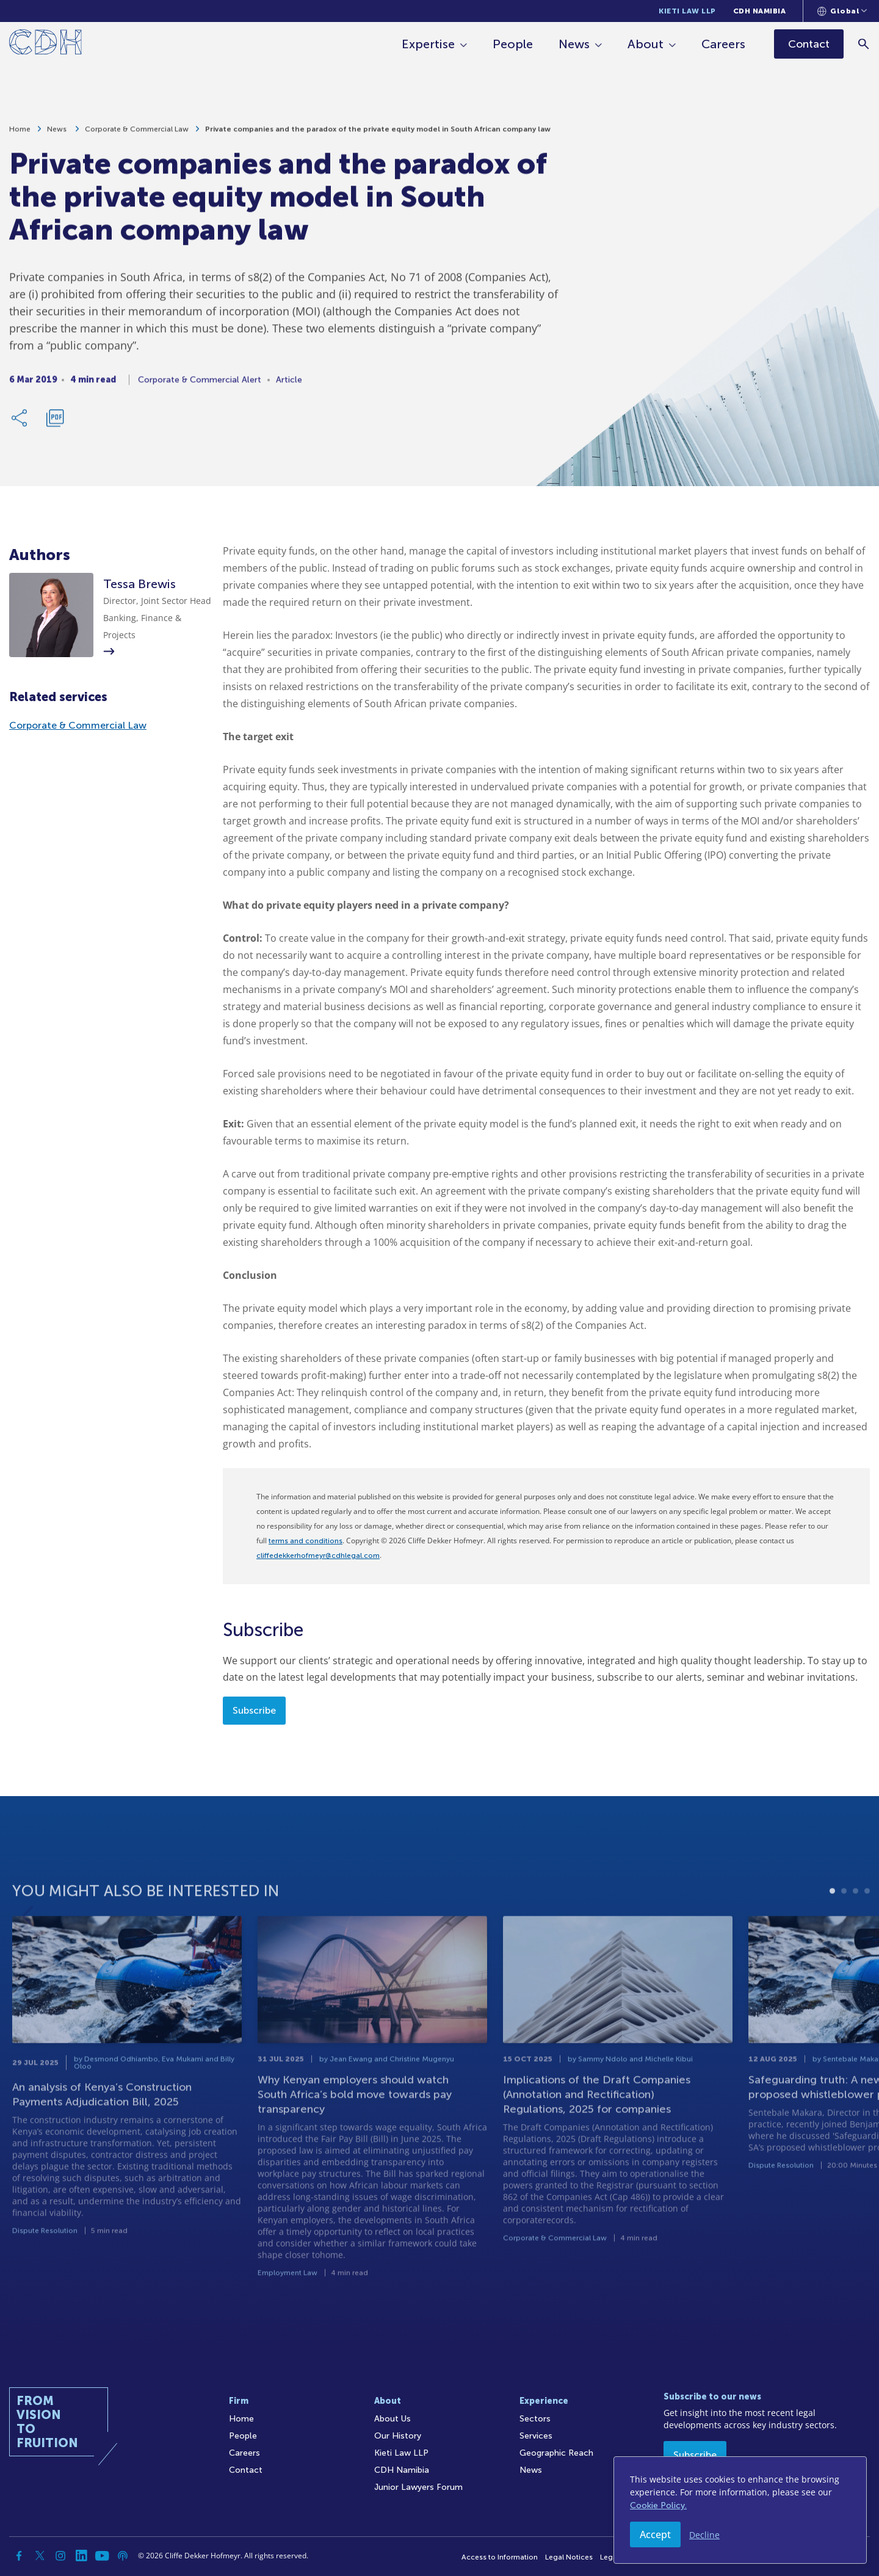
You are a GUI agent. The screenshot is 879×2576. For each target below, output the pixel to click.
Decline (704, 2535)
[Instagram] (60, 2556)
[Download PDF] (55, 422)
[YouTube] (102, 2556)
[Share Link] (20, 422)
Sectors (535, 2419)
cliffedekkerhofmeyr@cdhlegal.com (318, 1555)
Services (535, 2436)
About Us (392, 2419)
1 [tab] (832, 1919)
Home (20, 133)
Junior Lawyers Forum (418, 2487)
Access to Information (499, 2557)
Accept (655, 2534)
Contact (245, 2470)
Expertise (428, 44)
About (646, 44)
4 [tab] (867, 1919)
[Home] (45, 44)
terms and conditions (305, 1541)
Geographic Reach (556, 2453)
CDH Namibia (759, 11)
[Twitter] (39, 2556)
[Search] (864, 43)
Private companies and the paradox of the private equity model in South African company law (378, 133)
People (513, 44)
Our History (397, 2436)
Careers (724, 44)
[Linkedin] (81, 2556)
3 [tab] (855, 1919)
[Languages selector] (842, 11)
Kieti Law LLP (687, 11)
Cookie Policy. (658, 2505)
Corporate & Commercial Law (137, 133)
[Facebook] (19, 2556)
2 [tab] (844, 1919)
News (574, 44)
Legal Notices (569, 2557)
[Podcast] (122, 2556)
